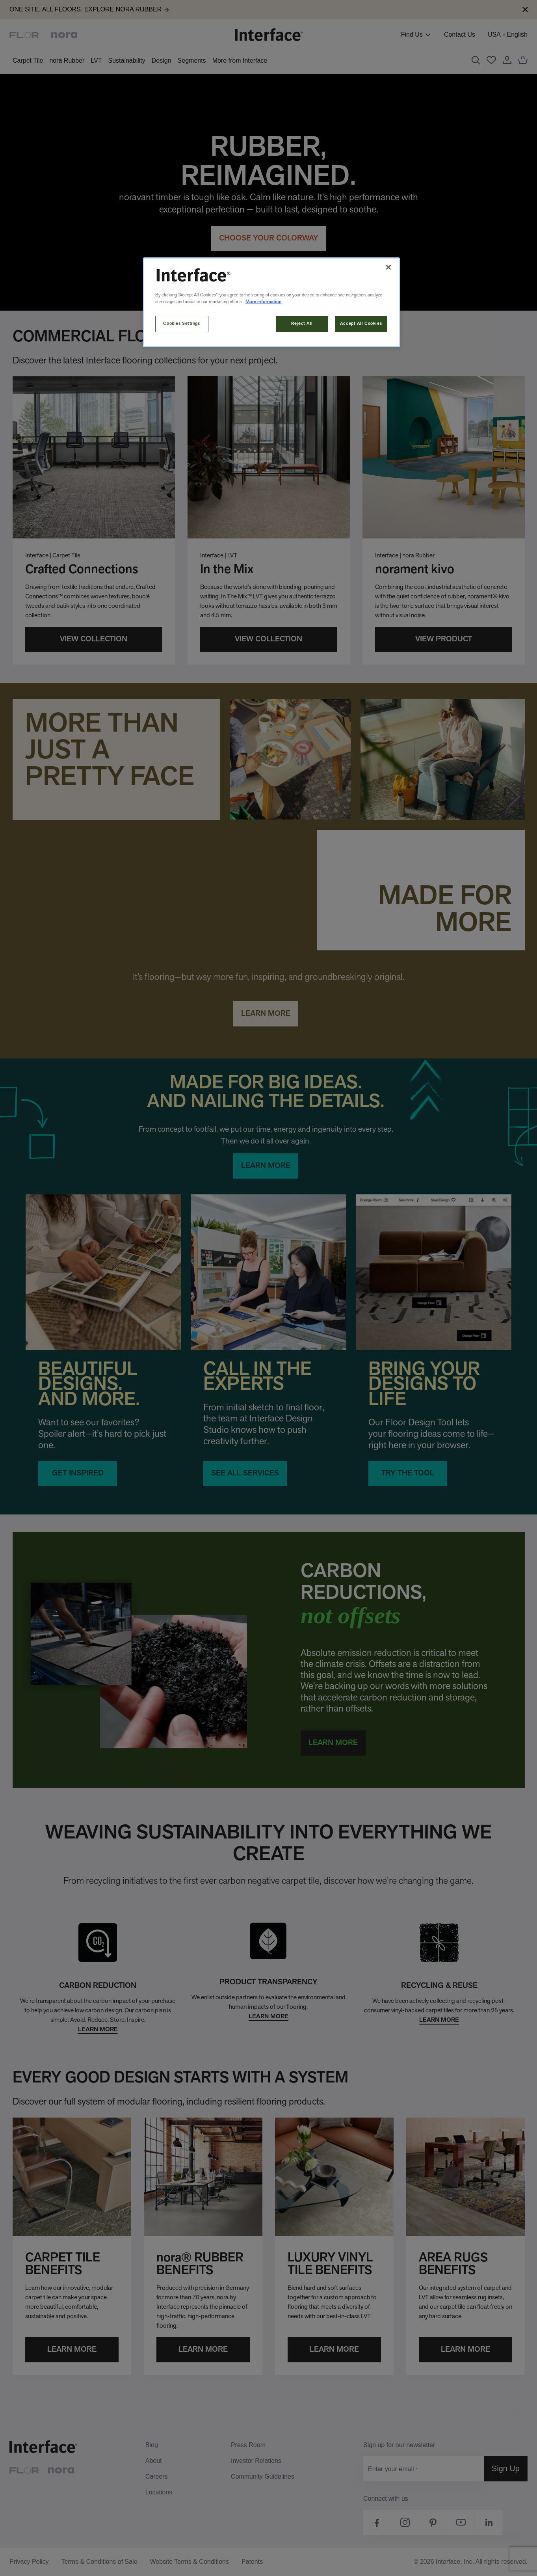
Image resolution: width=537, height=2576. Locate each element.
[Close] (388, 267)
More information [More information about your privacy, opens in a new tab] (263, 302)
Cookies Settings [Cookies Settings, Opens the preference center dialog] (181, 323)
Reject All (302, 323)
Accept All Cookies (361, 323)
